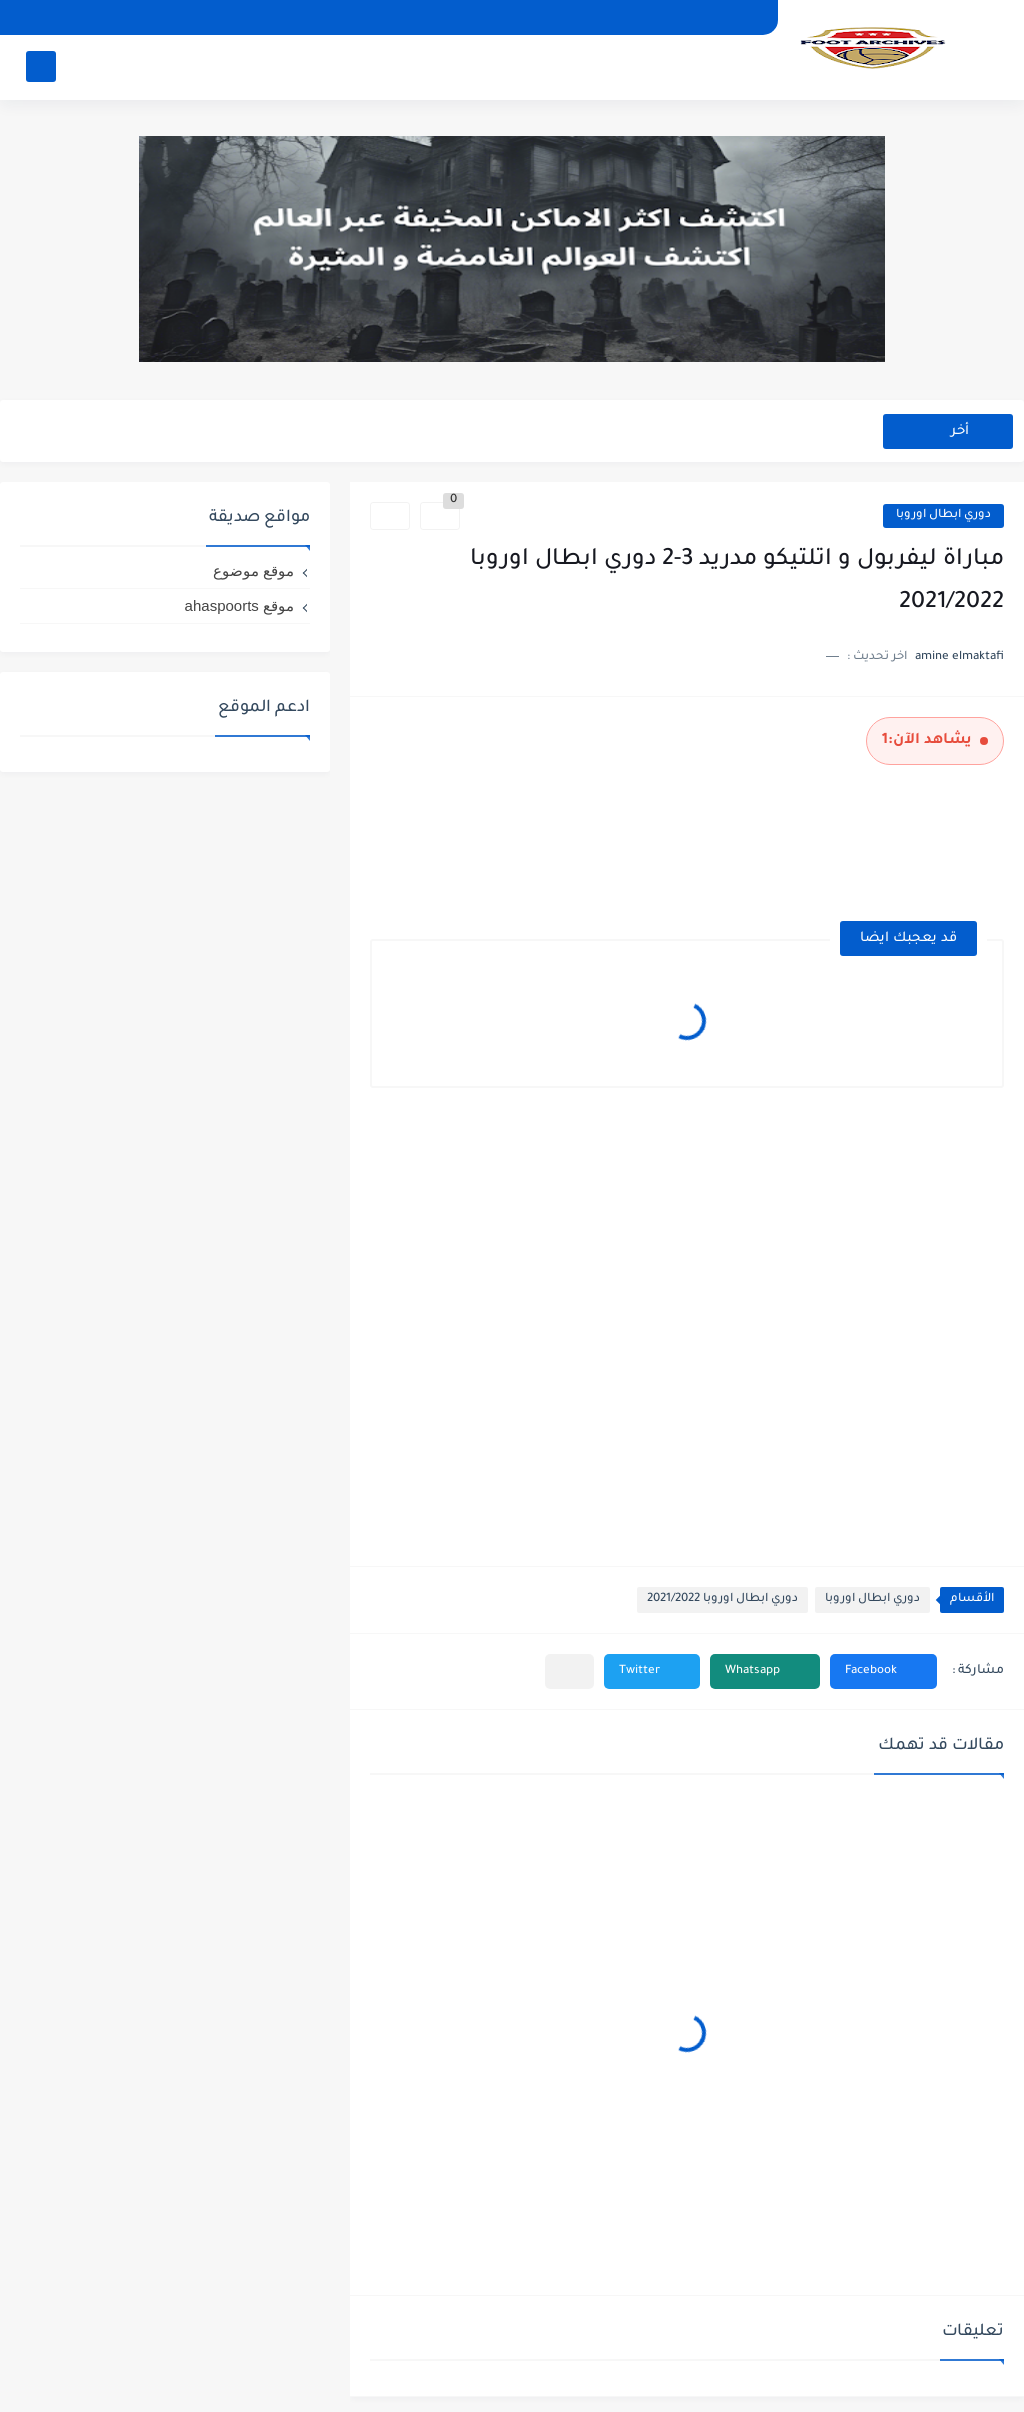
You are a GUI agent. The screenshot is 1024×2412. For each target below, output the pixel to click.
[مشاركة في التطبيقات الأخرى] (569, 1671)
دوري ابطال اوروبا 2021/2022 (722, 1599)
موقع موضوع (253, 570)
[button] (883, 1671)
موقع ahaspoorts (239, 605)
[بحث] (41, 66)
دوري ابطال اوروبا (943, 515)
